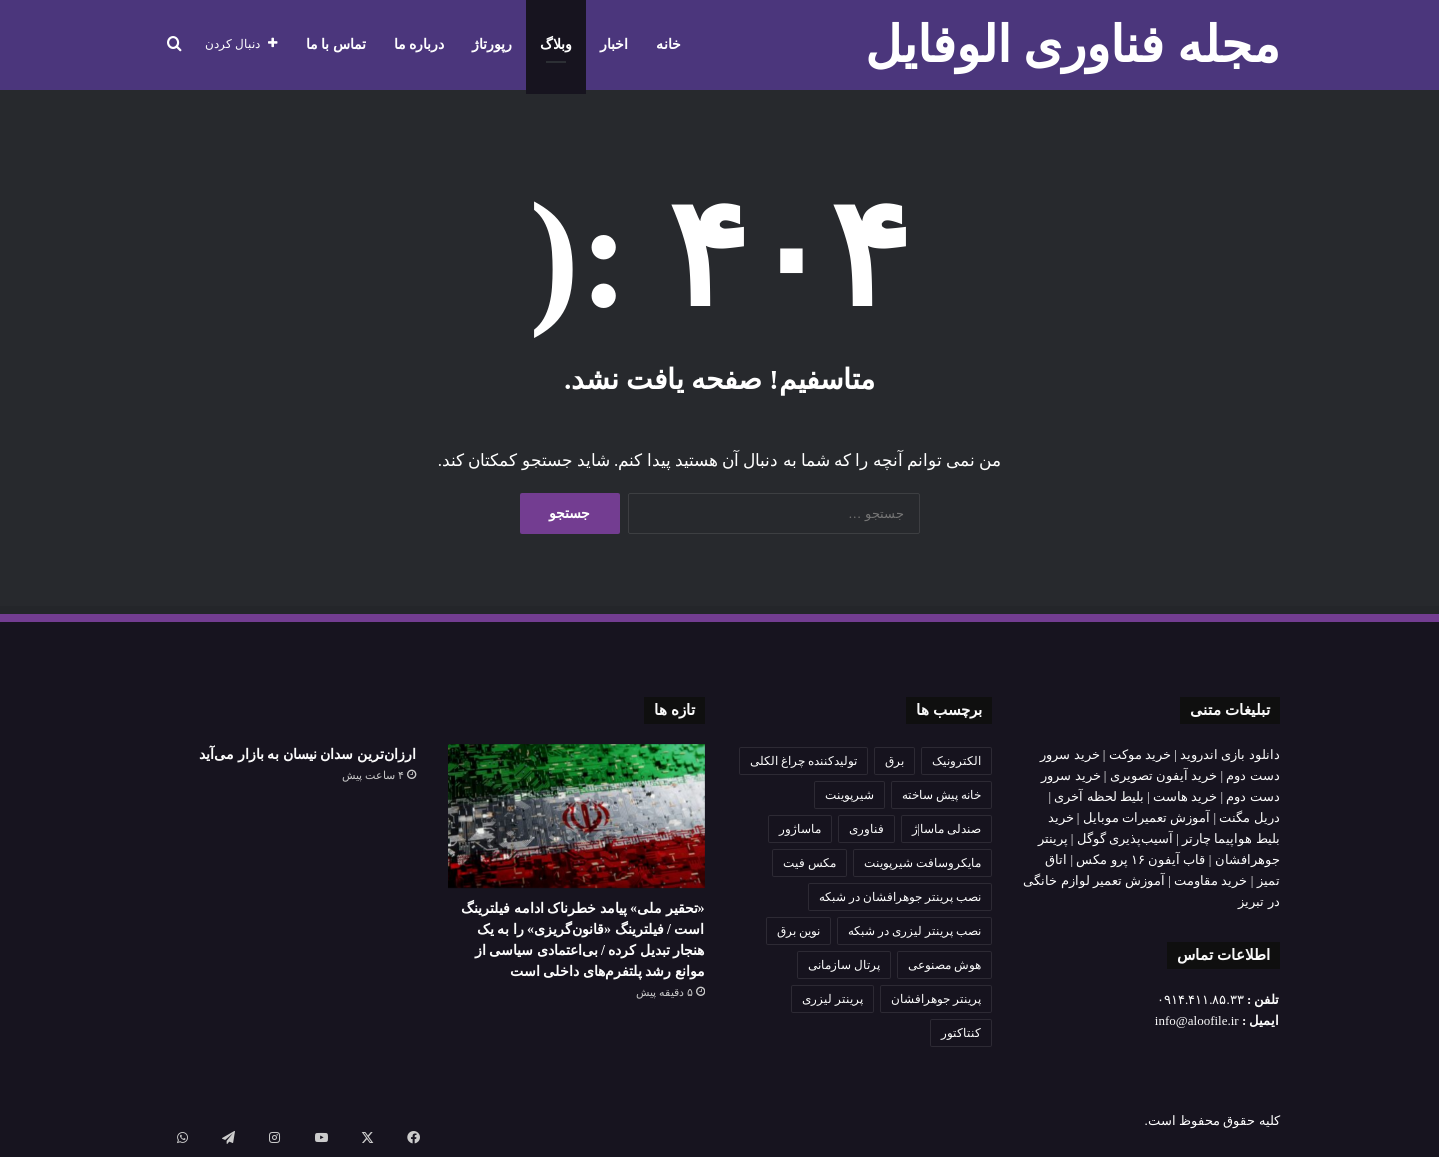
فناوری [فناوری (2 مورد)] (866, 829)
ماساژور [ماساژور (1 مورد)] (800, 829)
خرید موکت (1140, 754)
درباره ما (419, 44)
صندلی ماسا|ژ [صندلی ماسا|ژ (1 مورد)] (946, 829)
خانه (668, 44)
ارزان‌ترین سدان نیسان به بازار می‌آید (307, 754)
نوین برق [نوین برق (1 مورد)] (798, 931)
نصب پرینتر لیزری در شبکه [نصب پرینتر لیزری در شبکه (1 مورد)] (914, 931)
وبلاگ (556, 44)
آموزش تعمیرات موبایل (1147, 817)
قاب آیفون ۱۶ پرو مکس (1140, 859)
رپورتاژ (492, 44)
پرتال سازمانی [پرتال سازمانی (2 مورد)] (844, 965)
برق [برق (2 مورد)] (894, 761)
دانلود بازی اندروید (1230, 754)
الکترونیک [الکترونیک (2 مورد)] (956, 761)
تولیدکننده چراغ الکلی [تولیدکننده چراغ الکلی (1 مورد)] (803, 761)
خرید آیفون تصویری (1164, 775)
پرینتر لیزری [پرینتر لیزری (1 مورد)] (832, 999)
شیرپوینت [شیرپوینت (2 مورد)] (849, 795)
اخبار (614, 44)
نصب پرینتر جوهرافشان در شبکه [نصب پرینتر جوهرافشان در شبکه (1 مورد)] (900, 897)
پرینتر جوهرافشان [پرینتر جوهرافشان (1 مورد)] (936, 999)
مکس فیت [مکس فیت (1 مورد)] (809, 863)
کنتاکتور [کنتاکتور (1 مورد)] (961, 1033)
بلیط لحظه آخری (1099, 796)
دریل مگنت (1249, 817)
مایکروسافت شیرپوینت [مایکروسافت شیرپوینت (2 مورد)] (922, 863)
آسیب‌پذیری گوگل (1125, 838)
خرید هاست (1185, 796)
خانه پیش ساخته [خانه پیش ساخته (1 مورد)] (941, 795)
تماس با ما (336, 44)
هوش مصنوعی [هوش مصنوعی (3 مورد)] (944, 965)
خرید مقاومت (1210, 880)
